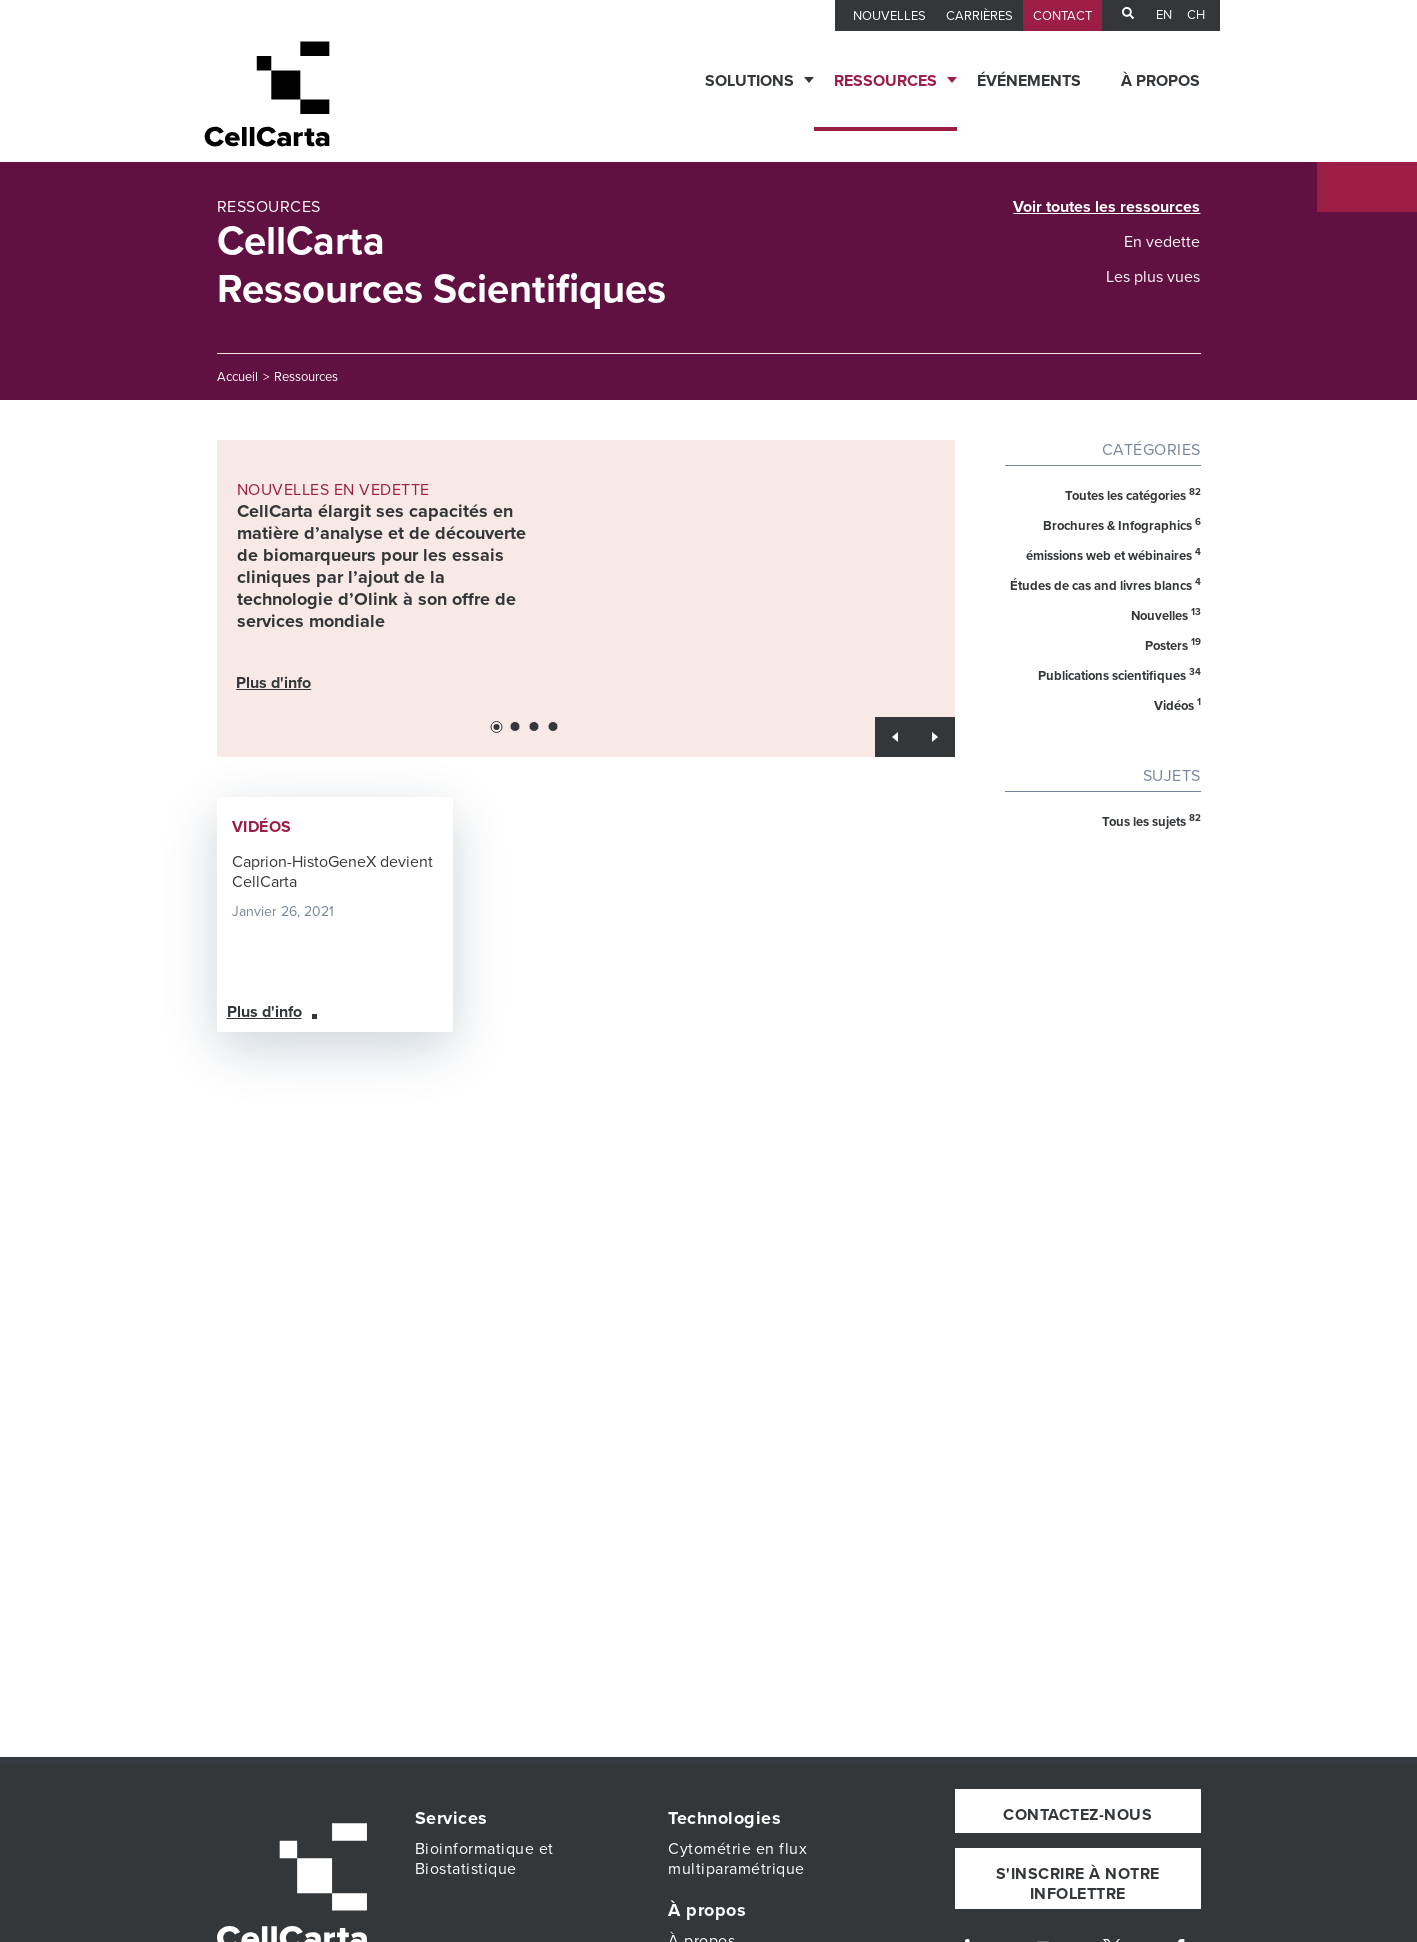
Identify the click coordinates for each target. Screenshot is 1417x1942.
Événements (1029, 81)
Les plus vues (1153, 277)
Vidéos (1177, 705)
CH (1196, 16)
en (1164, 16)
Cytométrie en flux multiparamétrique (737, 1859)
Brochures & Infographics (1122, 525)
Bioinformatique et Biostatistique (484, 1859)
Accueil (237, 377)
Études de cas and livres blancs (1105, 585)
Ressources (885, 81)
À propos (1160, 81)
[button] (496, 727)
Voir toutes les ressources (1106, 207)
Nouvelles (1166, 615)
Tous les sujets (1151, 821)
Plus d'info (274, 682)
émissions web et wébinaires (1113, 555)
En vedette (1162, 242)
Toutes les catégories (1133, 495)
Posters (1173, 645)
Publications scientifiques (1119, 675)
